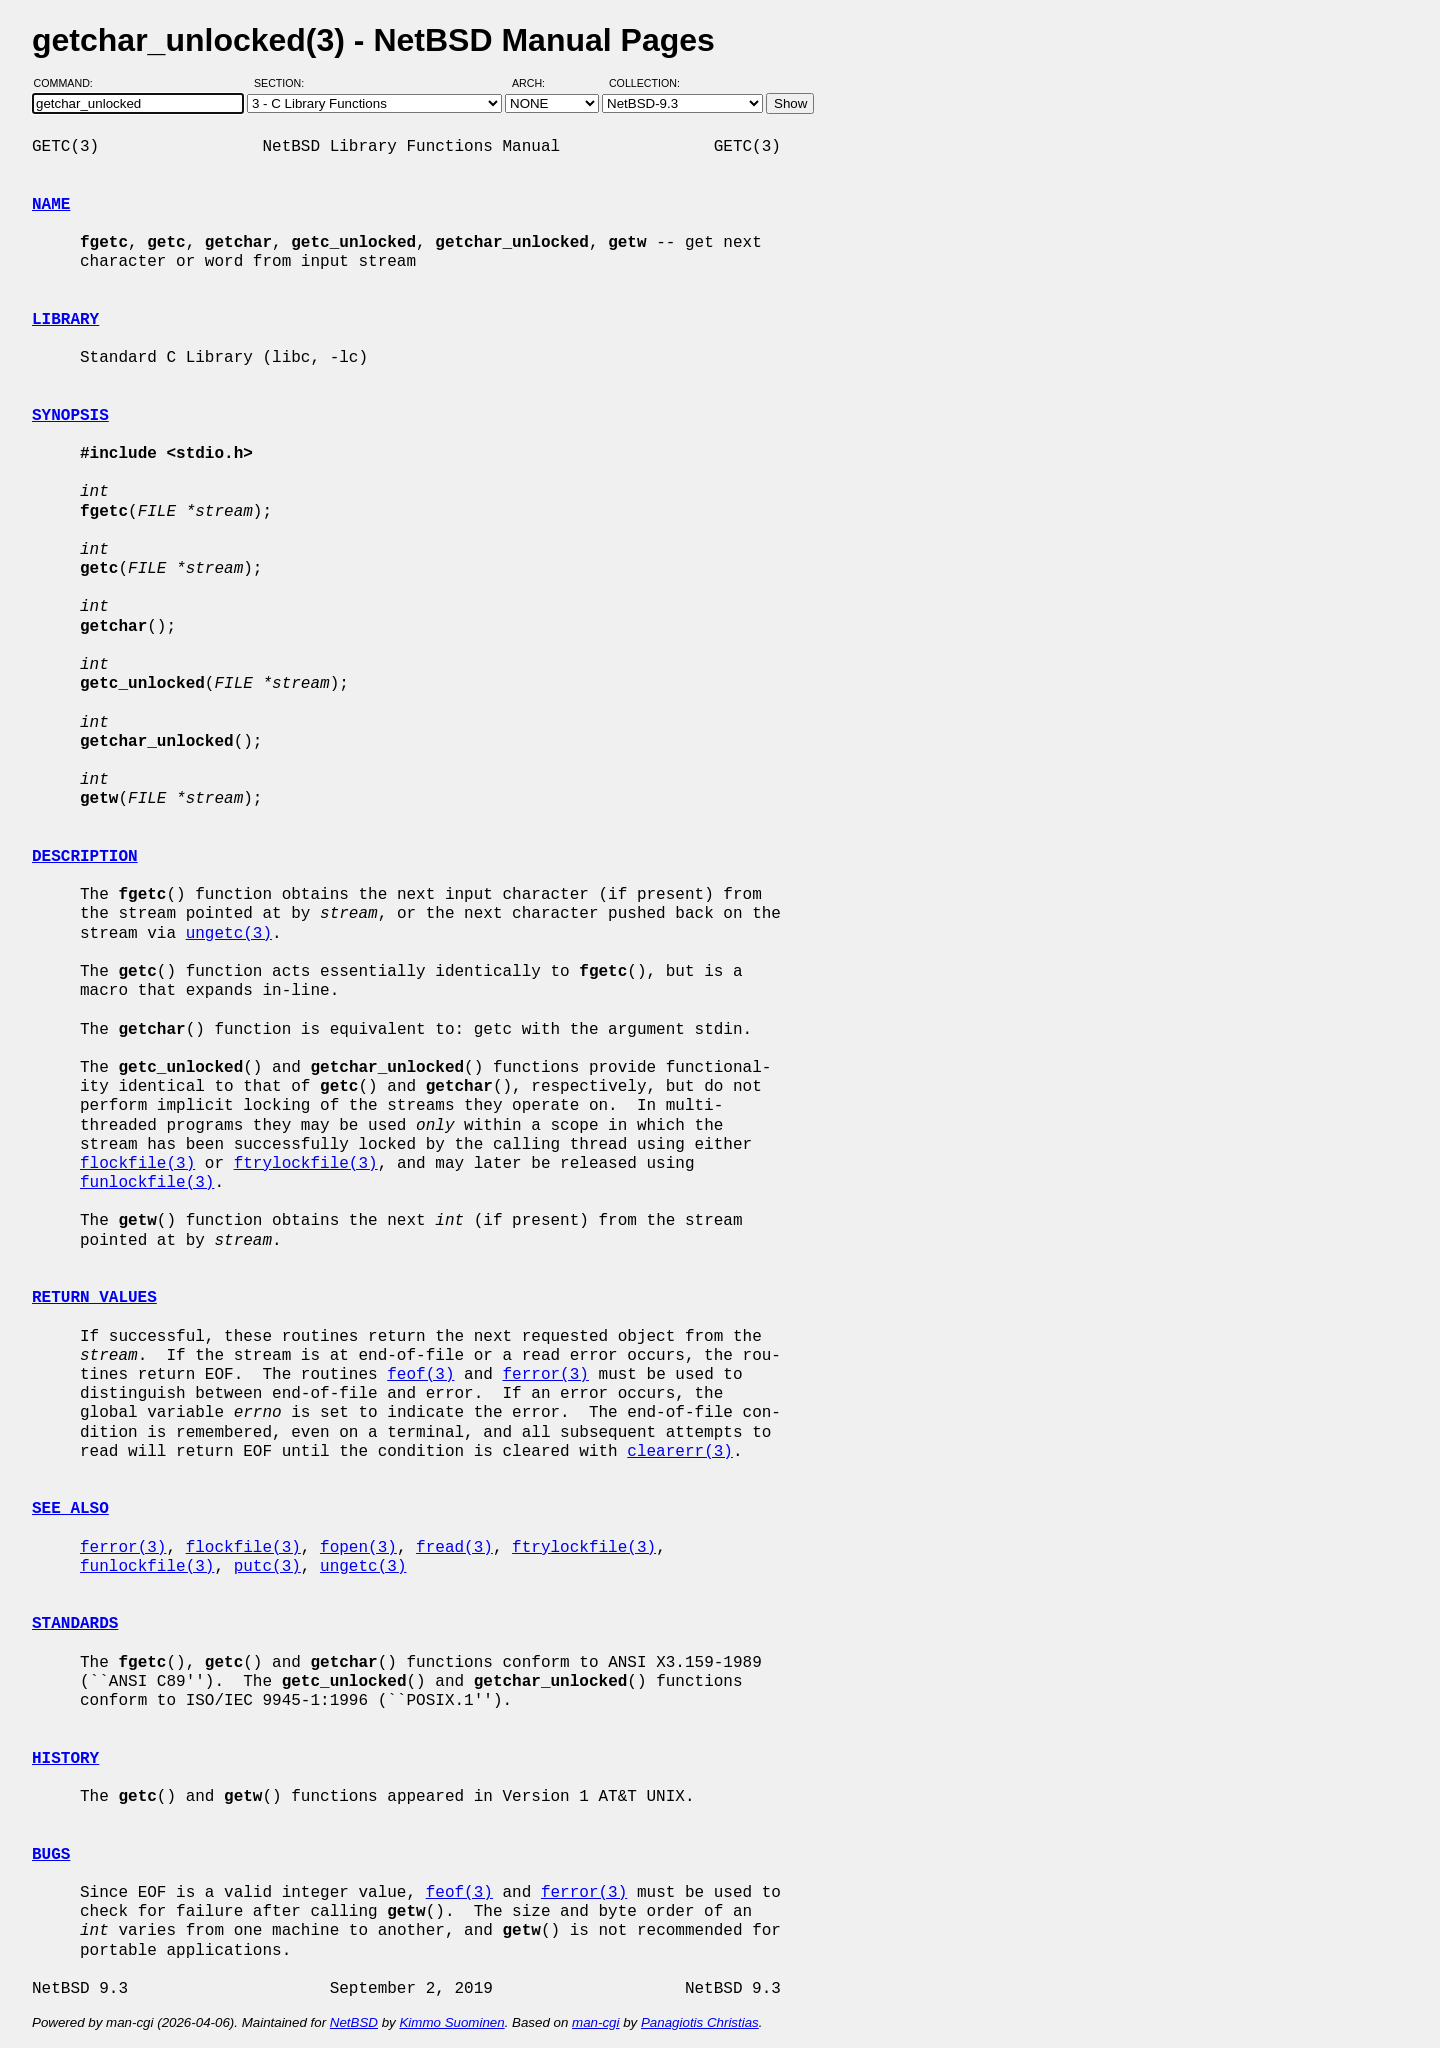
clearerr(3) (680, 1452)
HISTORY (65, 1759)
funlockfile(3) (147, 1183)
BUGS (51, 1855)
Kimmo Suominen (451, 2022)
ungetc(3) (229, 934)
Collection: (644, 83)
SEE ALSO (70, 1509)
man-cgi (595, 2022)
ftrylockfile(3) (306, 1164)
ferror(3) (545, 1375)
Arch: (537, 83)
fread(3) (454, 1548)
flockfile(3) (137, 1164)
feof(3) (420, 1375)
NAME (51, 205)
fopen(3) (358, 1548)
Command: (69, 83)
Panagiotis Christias (700, 2022)
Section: (283, 83)
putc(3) (267, 1567)
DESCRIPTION (85, 857)
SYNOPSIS (70, 416)
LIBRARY (65, 320)
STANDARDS (75, 1624)
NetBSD (354, 2022)
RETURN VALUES (94, 1298)
